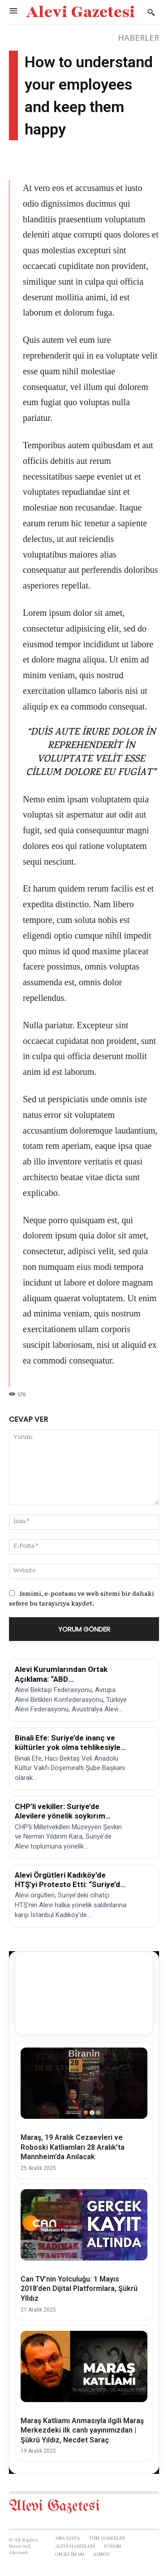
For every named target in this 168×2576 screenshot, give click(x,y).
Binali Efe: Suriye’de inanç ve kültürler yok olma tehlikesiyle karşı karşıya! (68, 1747)
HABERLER (138, 37)
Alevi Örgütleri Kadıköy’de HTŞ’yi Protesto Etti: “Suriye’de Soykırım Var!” (70, 1884)
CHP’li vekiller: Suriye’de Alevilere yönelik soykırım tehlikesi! (60, 1816)
